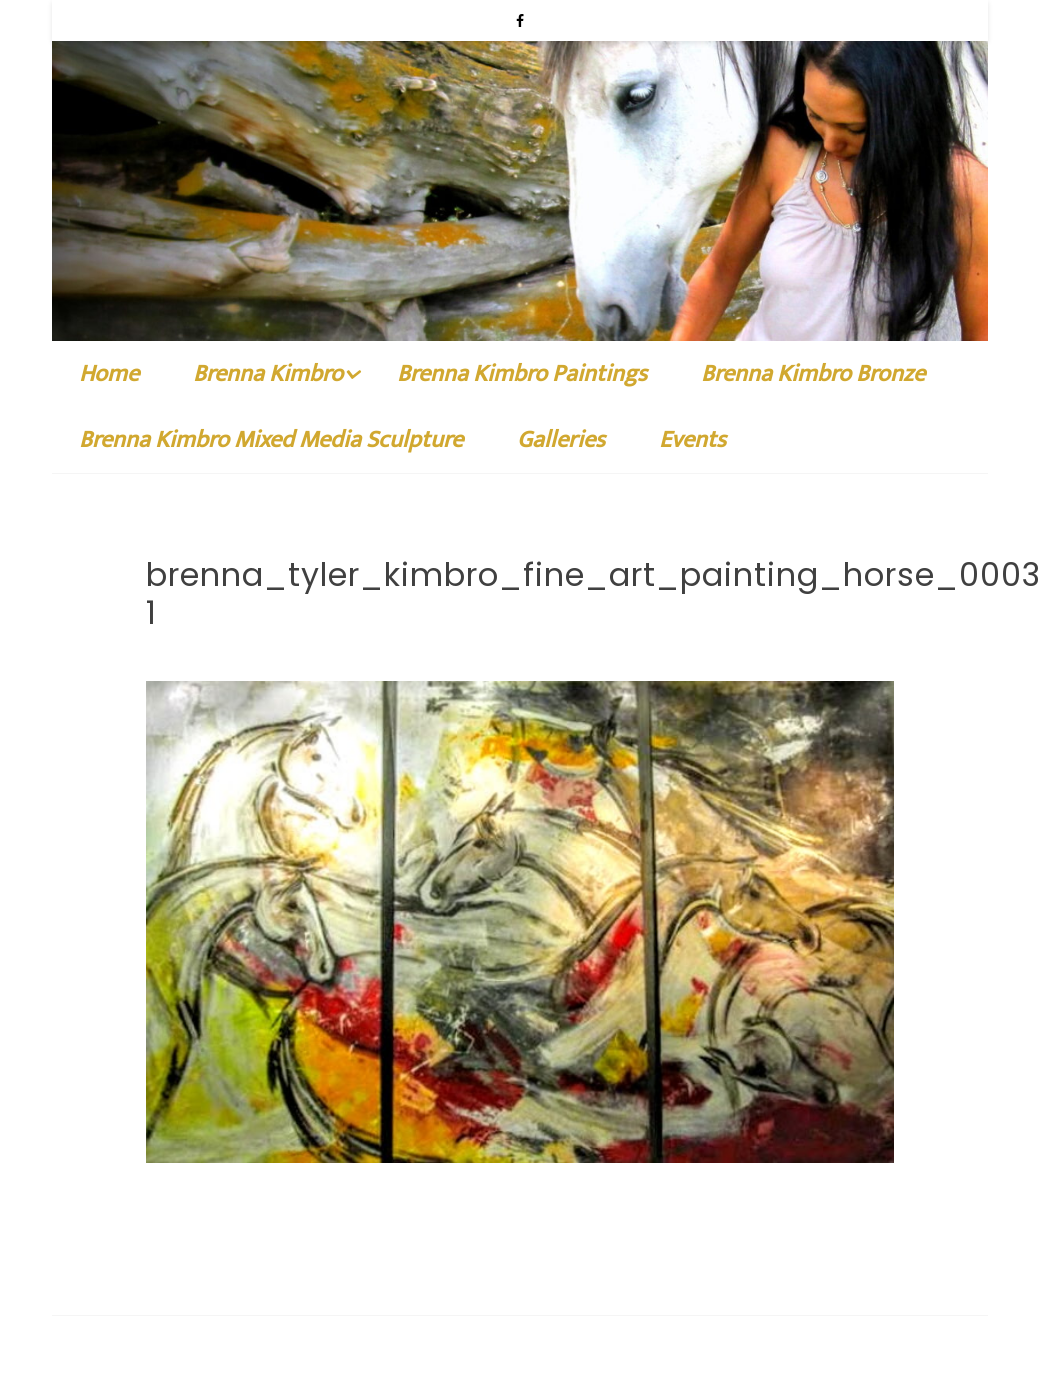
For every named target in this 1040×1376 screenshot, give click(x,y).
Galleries (561, 280)
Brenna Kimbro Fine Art (272, 1251)
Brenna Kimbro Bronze (813, 214)
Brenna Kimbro (268, 214)
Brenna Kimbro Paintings (522, 214)
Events (692, 280)
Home (109, 214)
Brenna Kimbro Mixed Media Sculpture (271, 280)
